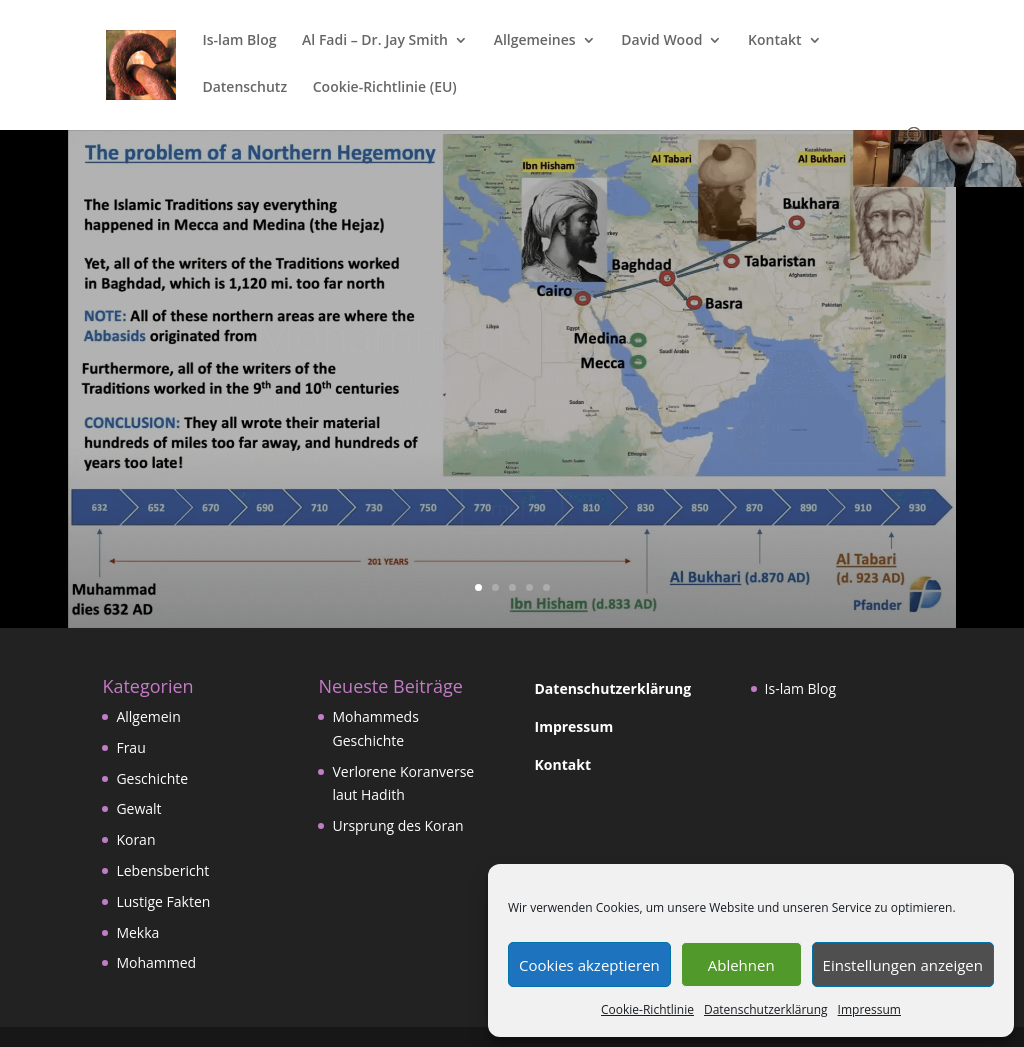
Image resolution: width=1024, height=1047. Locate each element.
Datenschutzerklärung (766, 1009)
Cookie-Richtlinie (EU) (385, 88)
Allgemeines (535, 41)
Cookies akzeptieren (589, 965)
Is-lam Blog (239, 41)
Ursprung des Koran (397, 825)
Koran (135, 839)
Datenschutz (244, 88)
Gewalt (138, 808)
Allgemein (148, 716)
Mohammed (156, 962)
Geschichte (152, 778)
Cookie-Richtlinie (647, 1009)
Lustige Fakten (163, 901)
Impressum (869, 1009)
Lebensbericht (162, 870)
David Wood (661, 41)
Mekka (137, 932)
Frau (130, 747)
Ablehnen (741, 965)
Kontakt (775, 41)
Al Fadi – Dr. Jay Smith (375, 41)
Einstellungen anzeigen (903, 965)
